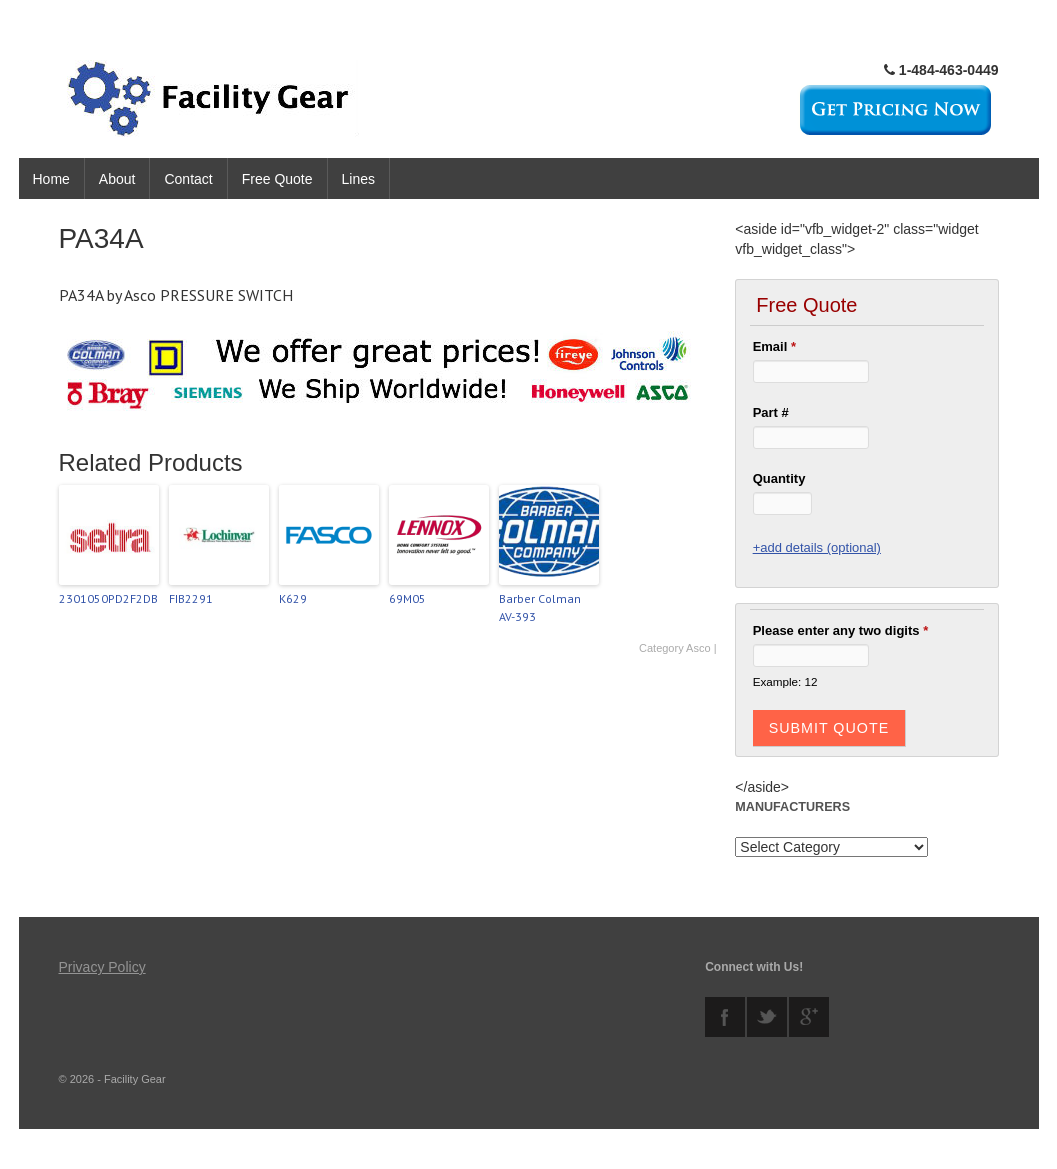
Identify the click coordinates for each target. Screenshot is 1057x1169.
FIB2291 (191, 598)
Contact (188, 179)
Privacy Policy (102, 967)
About (117, 179)
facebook (725, 1017)
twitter (767, 1017)
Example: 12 (785, 681)
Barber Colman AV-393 (540, 607)
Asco (698, 648)
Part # (771, 412)
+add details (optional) (817, 547)
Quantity (779, 478)
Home (51, 179)
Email (774, 346)
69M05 (407, 598)
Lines (358, 179)
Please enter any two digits (841, 630)
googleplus (809, 1017)
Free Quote (277, 179)
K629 (293, 598)
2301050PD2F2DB (108, 598)
